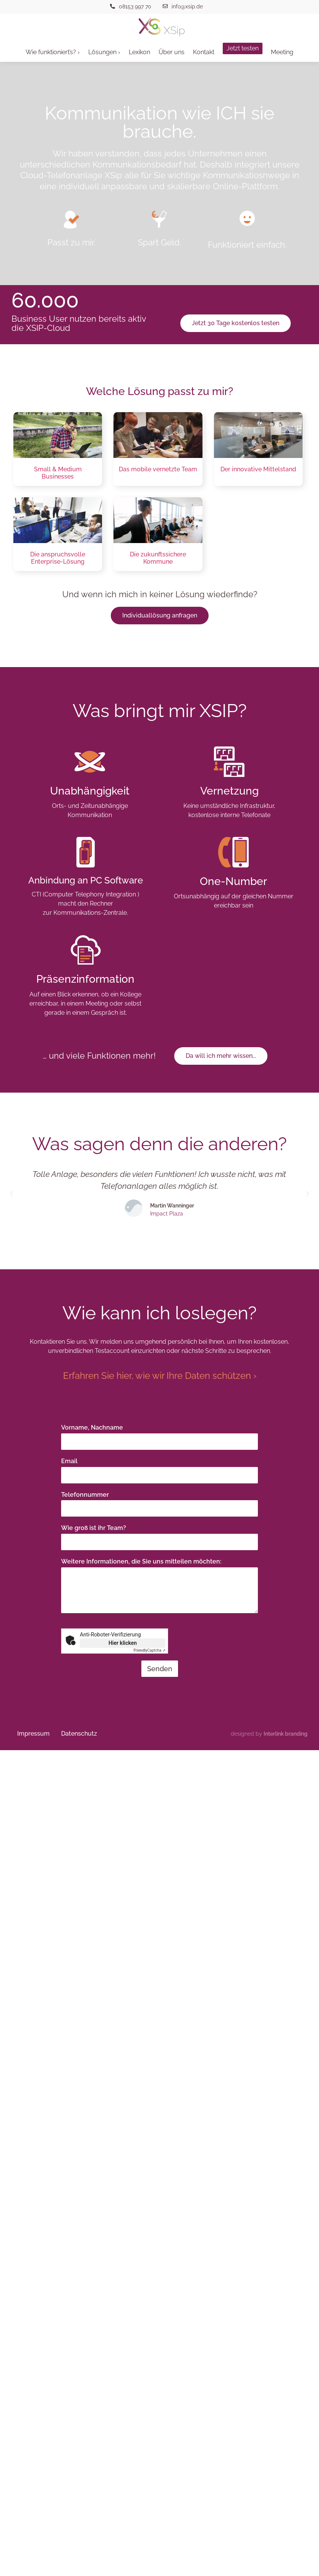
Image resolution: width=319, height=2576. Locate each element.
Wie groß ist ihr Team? (95, 1527)
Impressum (33, 1733)
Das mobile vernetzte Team (158, 469)
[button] (11, 1194)
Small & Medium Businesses (58, 473)
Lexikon (139, 52)
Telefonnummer (86, 1494)
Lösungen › (104, 52)
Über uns (172, 52)
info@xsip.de (187, 6)
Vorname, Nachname (93, 1427)
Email (71, 1461)
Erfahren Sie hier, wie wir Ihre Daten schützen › (159, 1375)
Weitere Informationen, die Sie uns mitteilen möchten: (143, 1561)
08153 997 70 (135, 6)
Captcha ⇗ (150, 1650)
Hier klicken (122, 1643)
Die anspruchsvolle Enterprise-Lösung (57, 558)
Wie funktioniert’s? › (53, 52)
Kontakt (203, 52)
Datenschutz (79, 1733)
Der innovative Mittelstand (258, 469)
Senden (159, 1669)
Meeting (282, 52)
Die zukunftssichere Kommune (158, 558)
